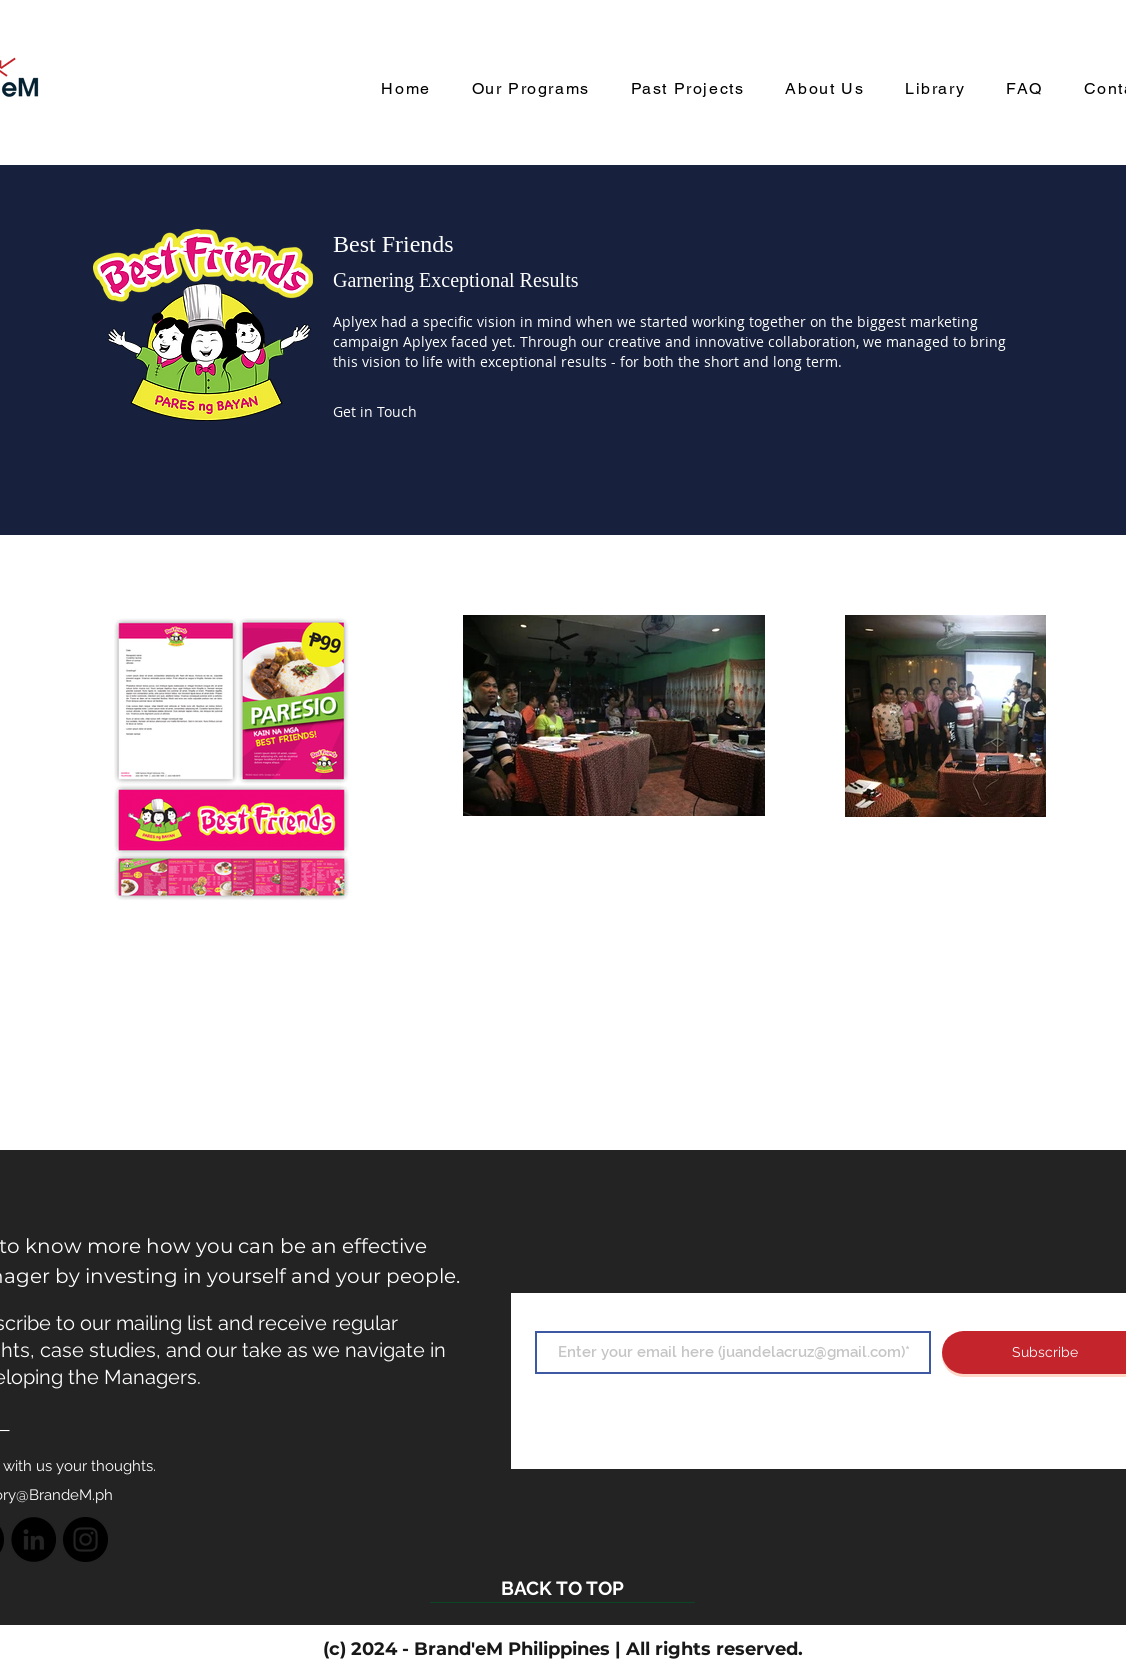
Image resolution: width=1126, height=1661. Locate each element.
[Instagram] (85, 1539)
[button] (373, 412)
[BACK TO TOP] (562, 1588)
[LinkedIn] (33, 1539)
